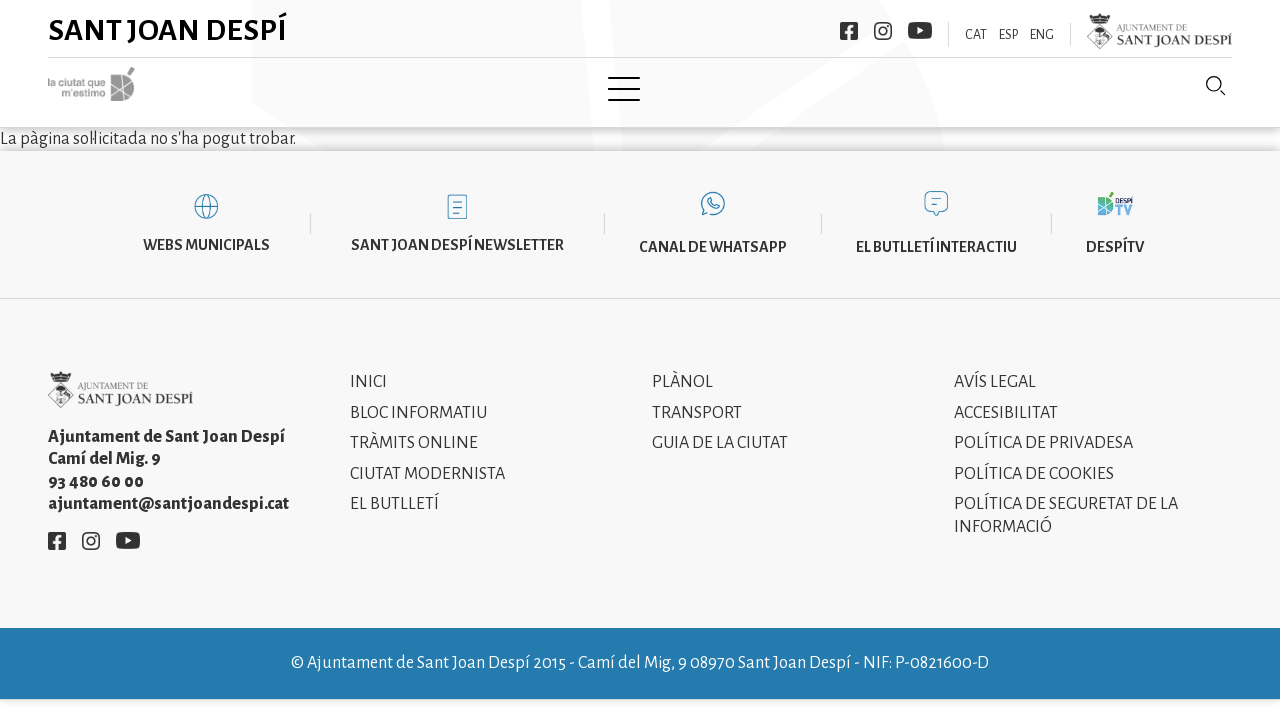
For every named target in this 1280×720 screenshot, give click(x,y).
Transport (697, 398)
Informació (811, 87)
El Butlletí (394, 490)
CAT (976, 35)
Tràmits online (414, 429)
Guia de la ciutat (720, 429)
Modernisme (677, 87)
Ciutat (327, 87)
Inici (247, 87)
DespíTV (1115, 232)
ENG (1042, 35)
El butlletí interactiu (936, 232)
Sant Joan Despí (167, 30)
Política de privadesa (1043, 429)
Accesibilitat (1006, 398)
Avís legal (995, 368)
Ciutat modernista (427, 459)
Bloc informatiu (418, 398)
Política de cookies (1034, 459)
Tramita (557, 87)
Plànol (682, 368)
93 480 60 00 (96, 467)
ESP (1008, 35)
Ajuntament (439, 87)
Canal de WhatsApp (713, 232)
